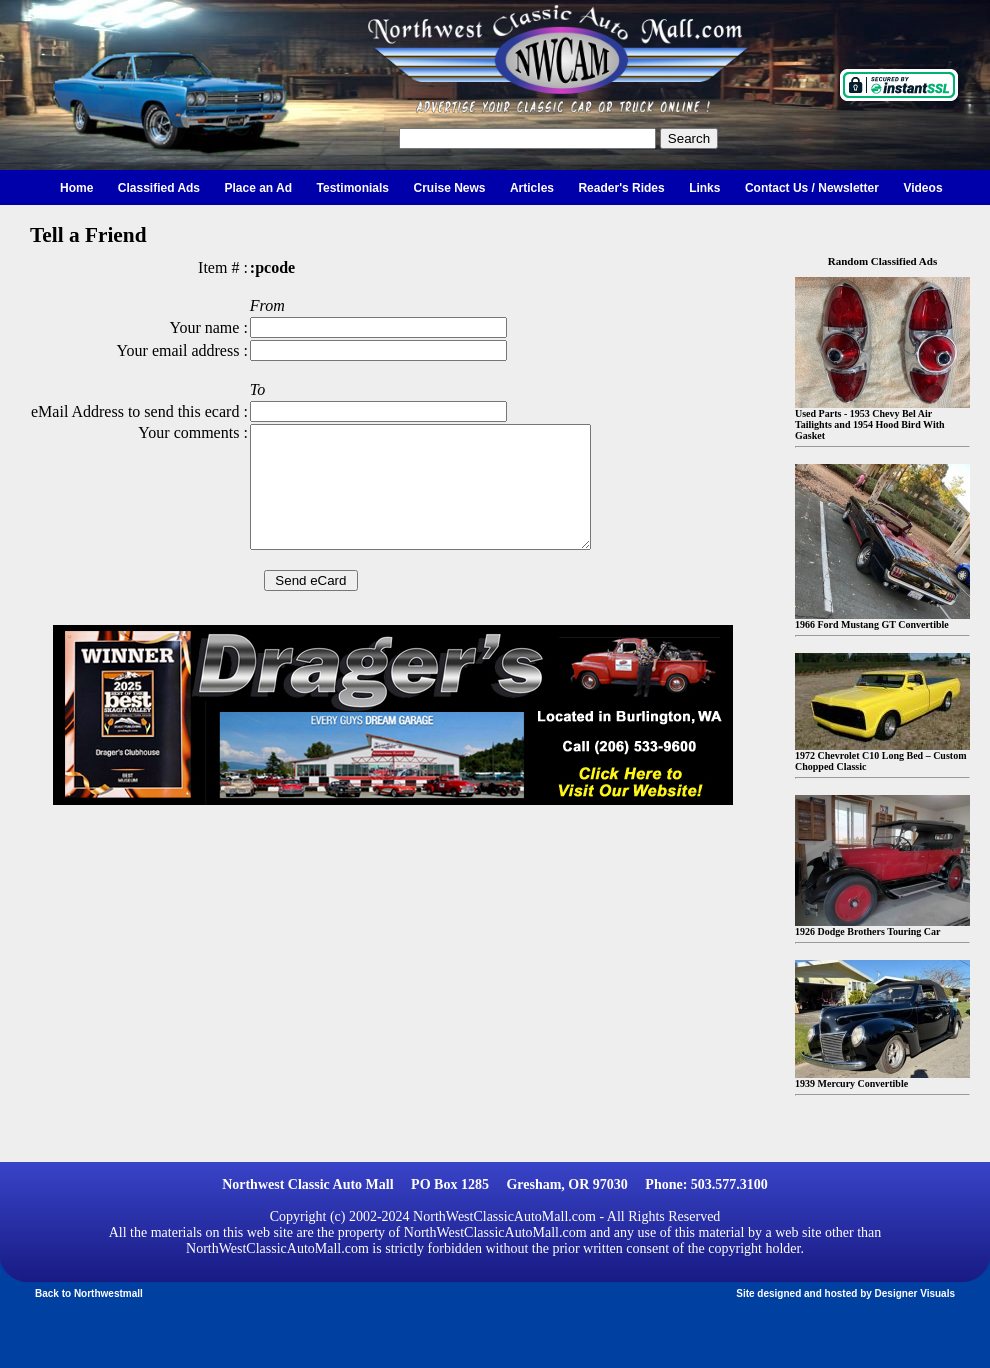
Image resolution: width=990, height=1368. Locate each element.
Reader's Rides (621, 188)
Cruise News (449, 188)
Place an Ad (259, 188)
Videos (922, 188)
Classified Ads (159, 188)
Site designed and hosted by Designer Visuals (845, 1293)
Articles (532, 188)
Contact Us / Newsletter (812, 188)
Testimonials (353, 188)
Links (704, 188)
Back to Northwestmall (89, 1293)
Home (76, 188)
